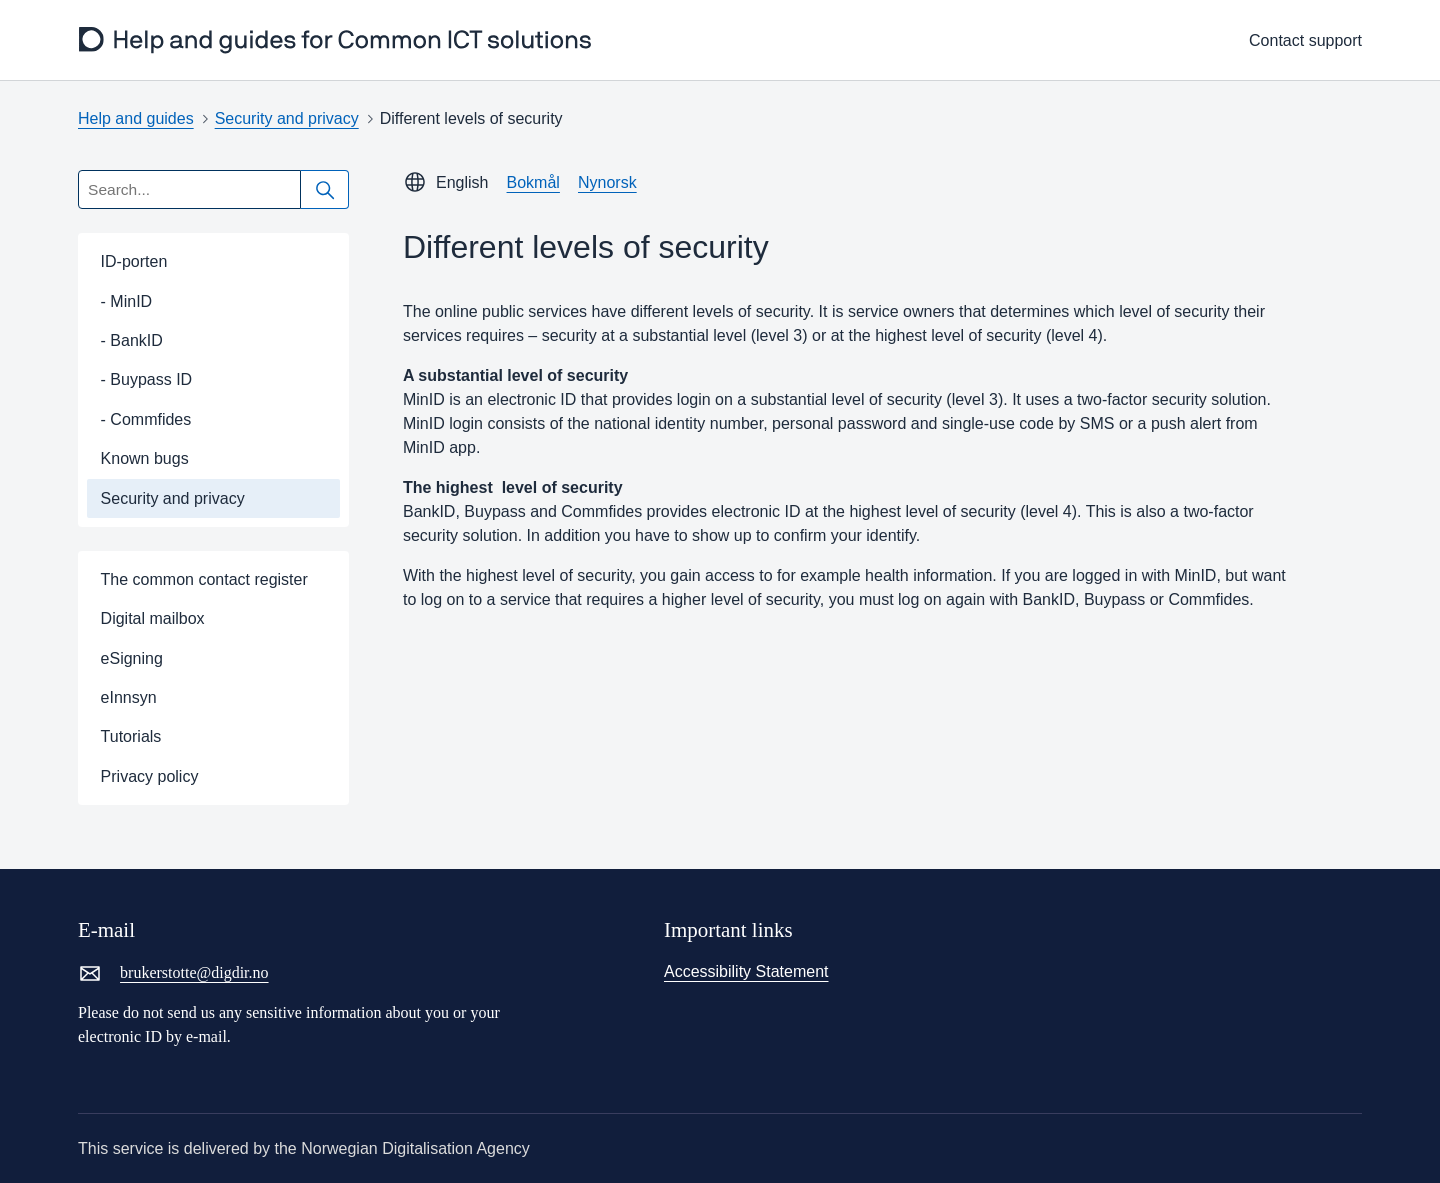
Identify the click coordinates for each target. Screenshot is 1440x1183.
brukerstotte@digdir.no (173, 973)
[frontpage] (335, 40)
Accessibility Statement (746, 971)
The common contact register (204, 579)
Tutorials (131, 736)
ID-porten (134, 261)
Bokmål (533, 182)
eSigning (132, 658)
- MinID (127, 301)
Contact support (1305, 40)
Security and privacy (287, 118)
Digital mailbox (153, 618)
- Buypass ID (147, 379)
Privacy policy (150, 776)
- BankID (132, 340)
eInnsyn (129, 697)
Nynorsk (607, 182)
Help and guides (136, 118)
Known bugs (145, 458)
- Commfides (146, 419)
